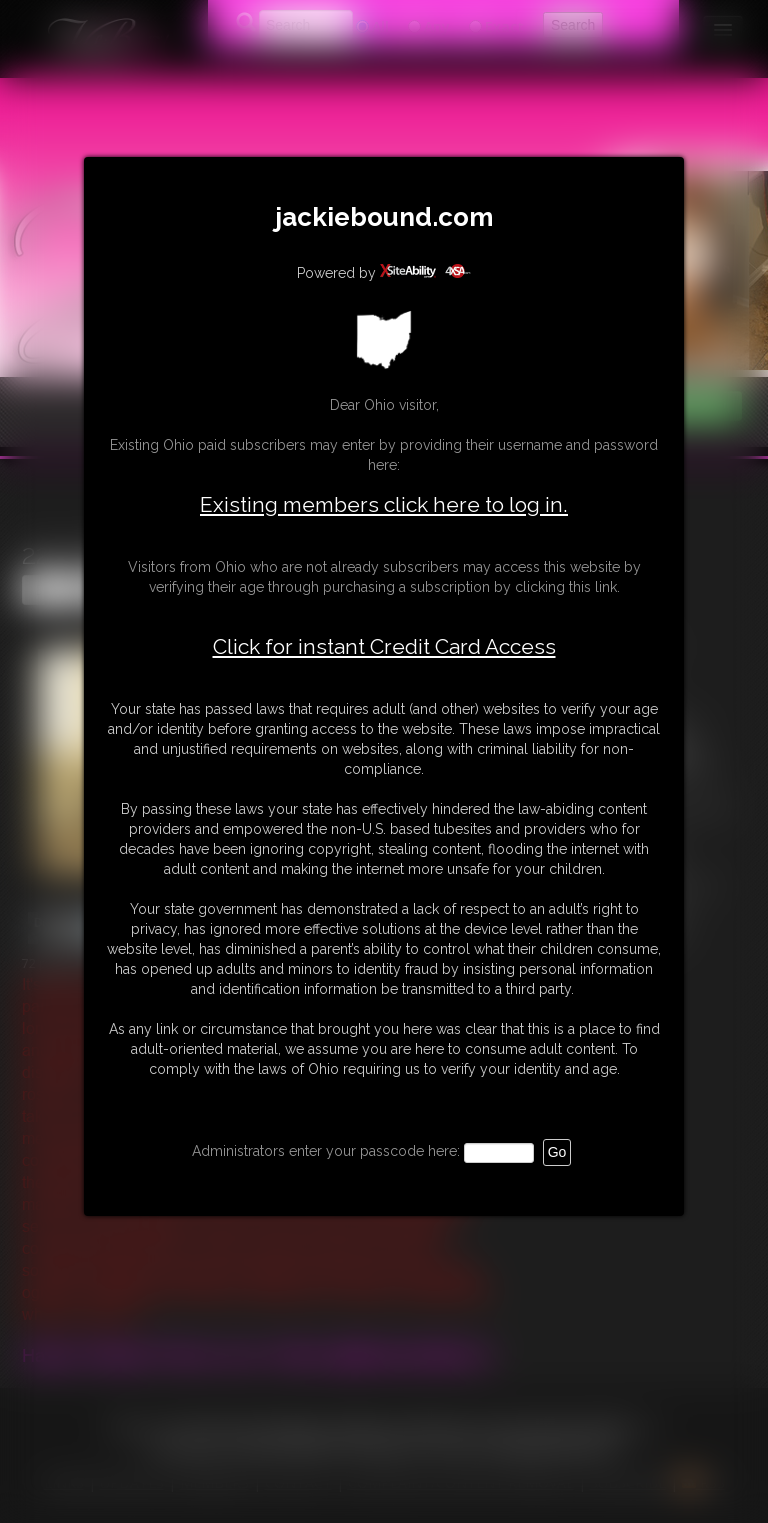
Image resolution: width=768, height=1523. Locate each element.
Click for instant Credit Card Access (384, 647)
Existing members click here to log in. (384, 504)
